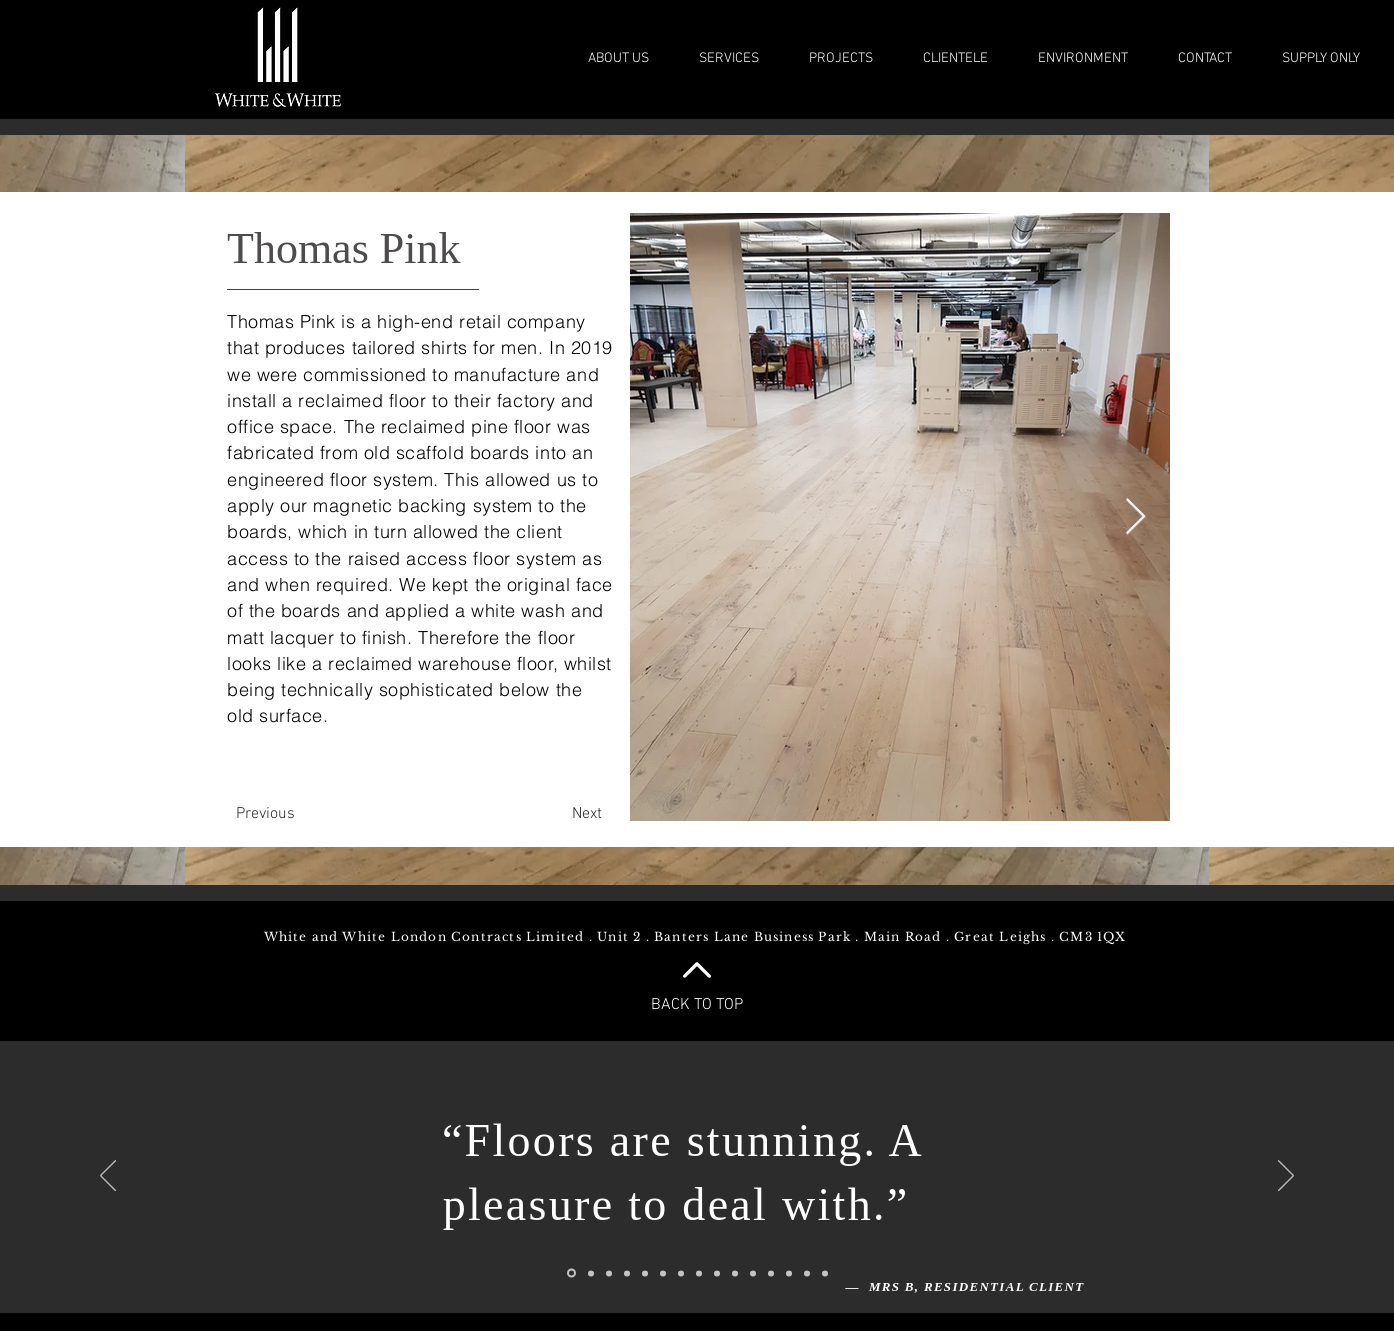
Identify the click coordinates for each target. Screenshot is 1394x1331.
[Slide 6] (663, 1273)
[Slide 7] (699, 1273)
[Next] (587, 814)
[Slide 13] (789, 1273)
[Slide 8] (681, 1273)
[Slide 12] (771, 1273)
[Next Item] (1135, 517)
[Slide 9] (717, 1273)
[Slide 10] (735, 1273)
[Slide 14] (807, 1273)
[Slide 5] (645, 1273)
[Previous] (265, 814)
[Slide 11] (753, 1273)
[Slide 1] (571, 1273)
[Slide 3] (609, 1273)
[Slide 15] (825, 1273)
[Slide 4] (627, 1273)
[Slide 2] (591, 1273)
